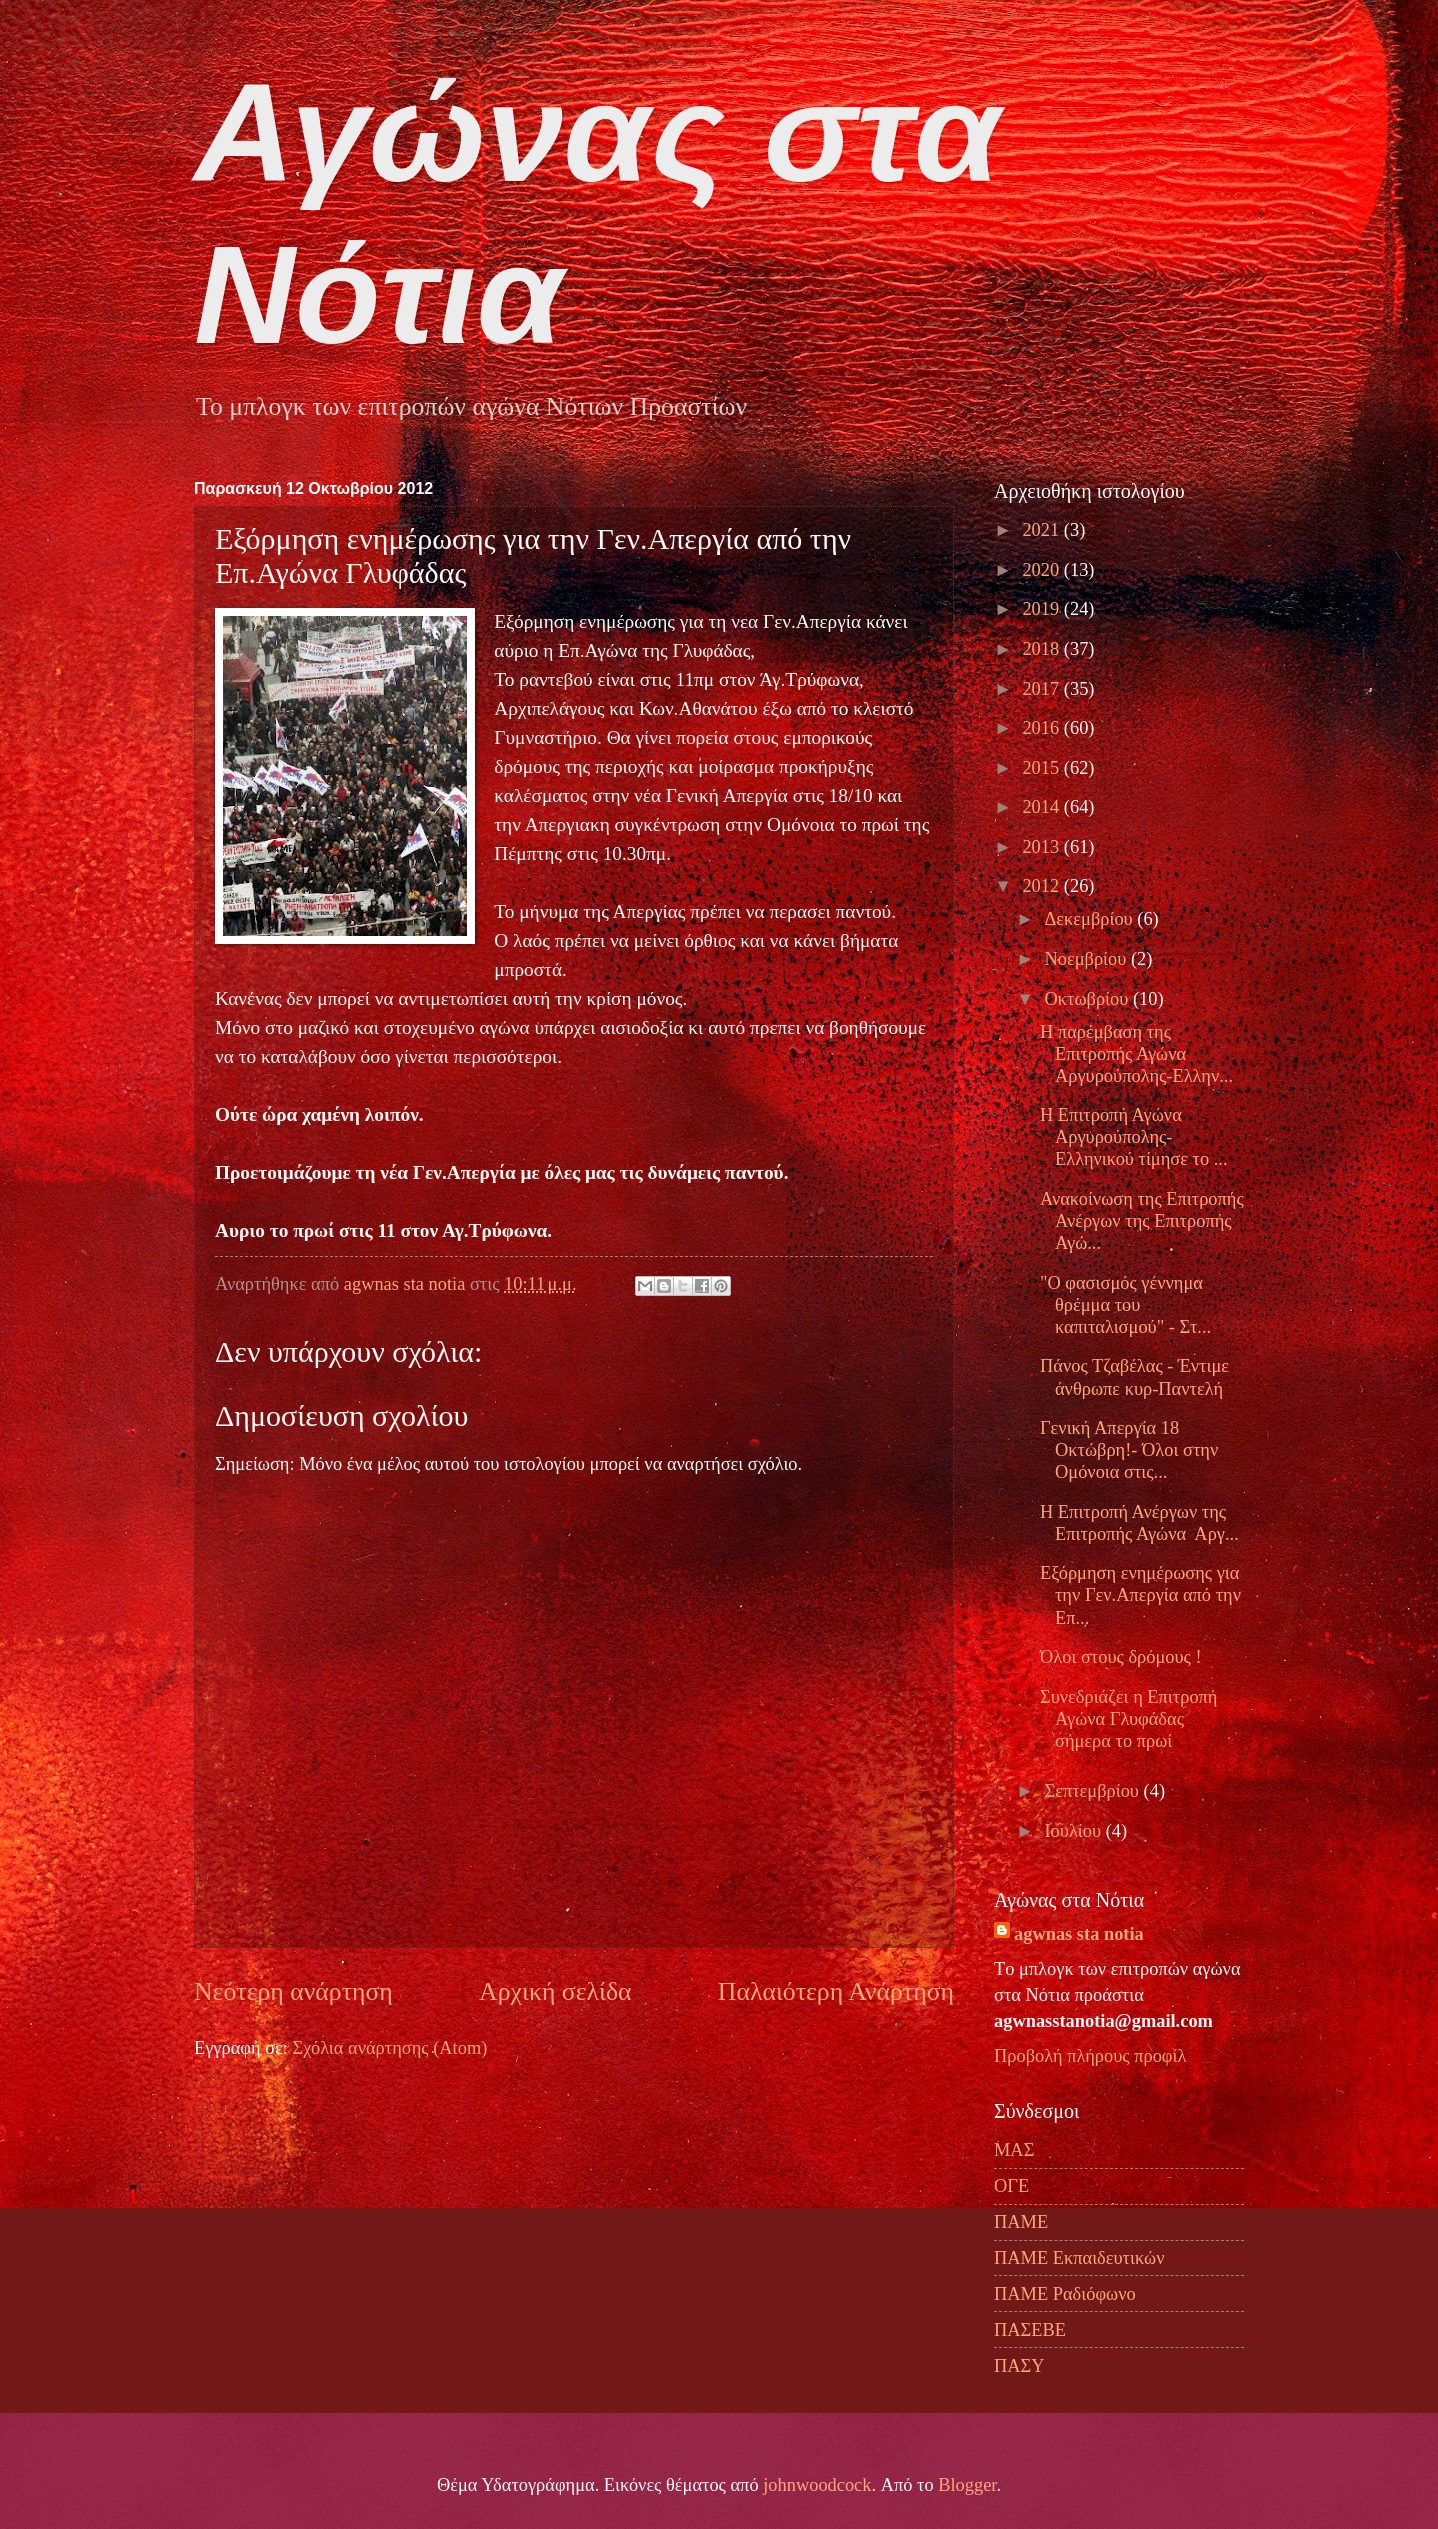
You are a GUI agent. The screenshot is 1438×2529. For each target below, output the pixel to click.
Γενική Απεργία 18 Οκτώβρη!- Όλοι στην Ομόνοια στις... (1129, 1450)
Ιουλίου (1075, 1831)
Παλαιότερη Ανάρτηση (836, 1991)
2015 (1042, 768)
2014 (1042, 807)
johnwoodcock (817, 2485)
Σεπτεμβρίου (1094, 1791)
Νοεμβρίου (1088, 959)
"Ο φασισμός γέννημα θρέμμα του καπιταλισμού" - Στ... (1125, 1305)
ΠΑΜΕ (1021, 2222)
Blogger (967, 2485)
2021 (1042, 530)
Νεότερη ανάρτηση (293, 1991)
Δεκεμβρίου (1091, 919)
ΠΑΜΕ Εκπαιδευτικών (1079, 2258)
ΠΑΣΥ (1019, 2366)
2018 (1042, 649)
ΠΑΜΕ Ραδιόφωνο (1065, 2294)
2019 (1042, 609)
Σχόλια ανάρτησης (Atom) (389, 2048)
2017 (1042, 689)
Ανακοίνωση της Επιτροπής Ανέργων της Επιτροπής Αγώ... (1142, 1221)
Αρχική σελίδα (555, 1991)
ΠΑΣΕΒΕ (1030, 2330)
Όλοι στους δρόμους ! (1121, 1657)
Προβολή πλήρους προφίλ (1090, 2056)
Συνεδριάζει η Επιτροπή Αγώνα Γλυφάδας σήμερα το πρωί (1129, 1719)
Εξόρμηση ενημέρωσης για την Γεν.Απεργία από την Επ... (1140, 1595)
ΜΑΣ (1014, 2150)
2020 (1042, 570)
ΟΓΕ (1011, 2186)
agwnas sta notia (1079, 1934)
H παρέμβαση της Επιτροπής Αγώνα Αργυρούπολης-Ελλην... (1136, 1054)
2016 (1042, 728)
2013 (1042, 847)
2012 (1042, 886)
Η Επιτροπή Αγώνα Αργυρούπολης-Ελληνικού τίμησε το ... (1134, 1137)
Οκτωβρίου (1089, 999)
